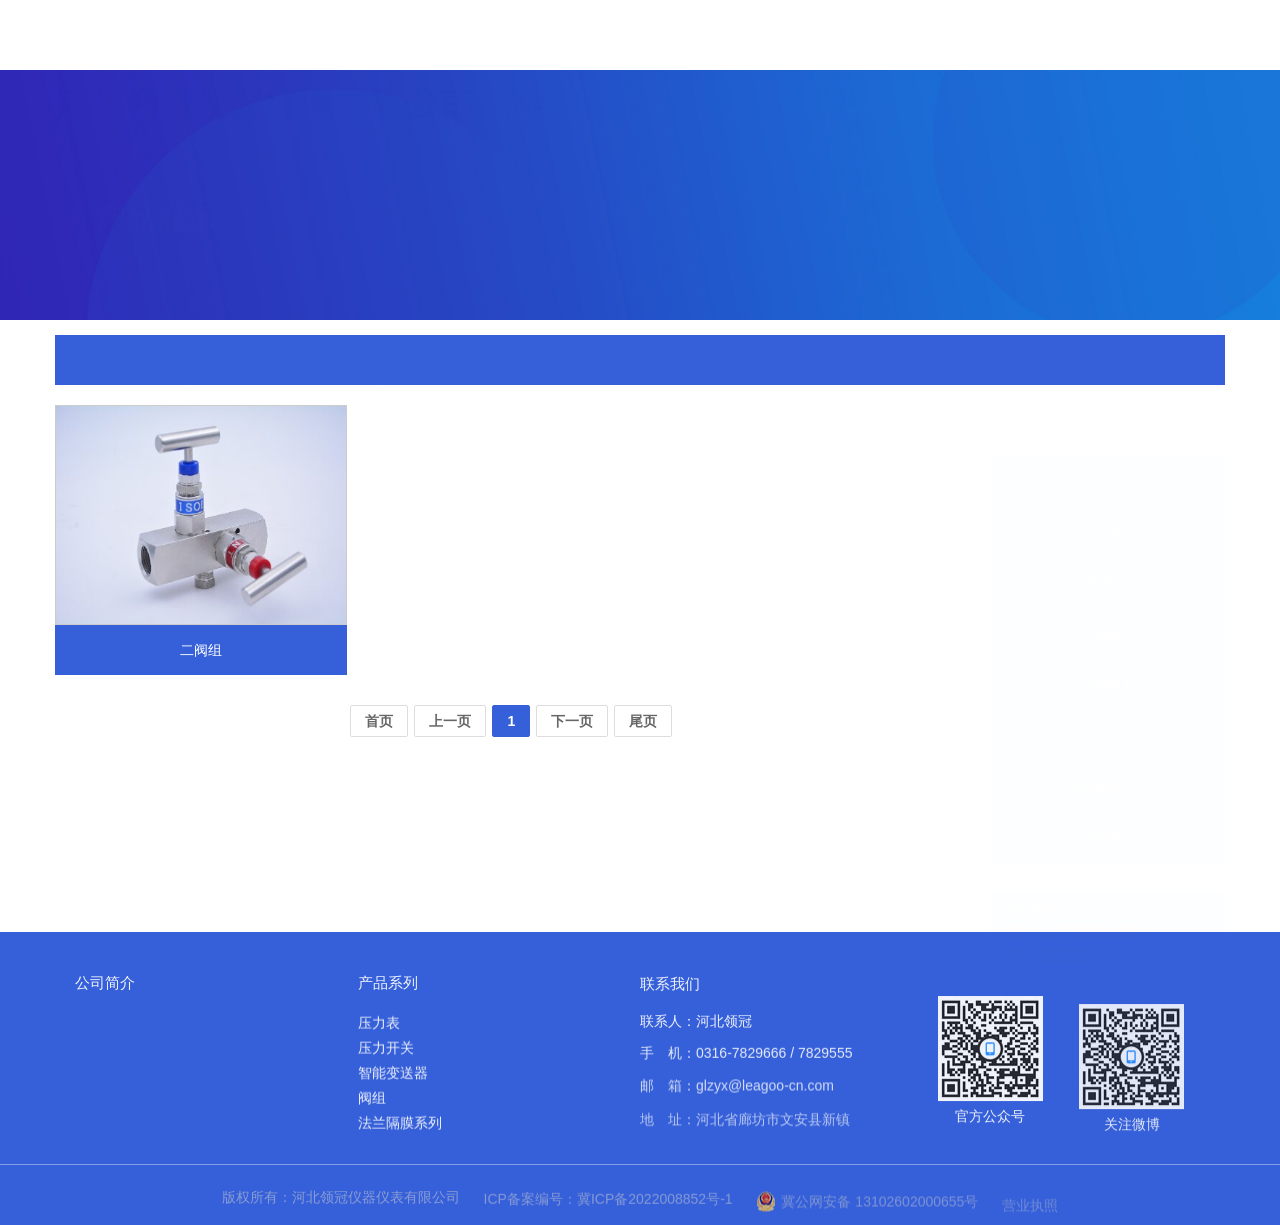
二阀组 (378, 361)
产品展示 (705, 48)
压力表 (1108, 433)
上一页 (450, 721)
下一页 (572, 721)
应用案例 (987, 83)
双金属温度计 (1108, 739)
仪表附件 (318, 361)
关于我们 (611, 42)
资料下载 (1081, 97)
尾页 (643, 721)
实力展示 (893, 68)
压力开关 (1108, 484)
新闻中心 (799, 56)
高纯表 (1108, 688)
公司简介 (105, 982)
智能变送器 (1108, 535)
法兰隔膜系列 (1108, 637)
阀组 (1108, 586)
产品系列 (388, 982)
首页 (532, 38)
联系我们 (670, 996)
